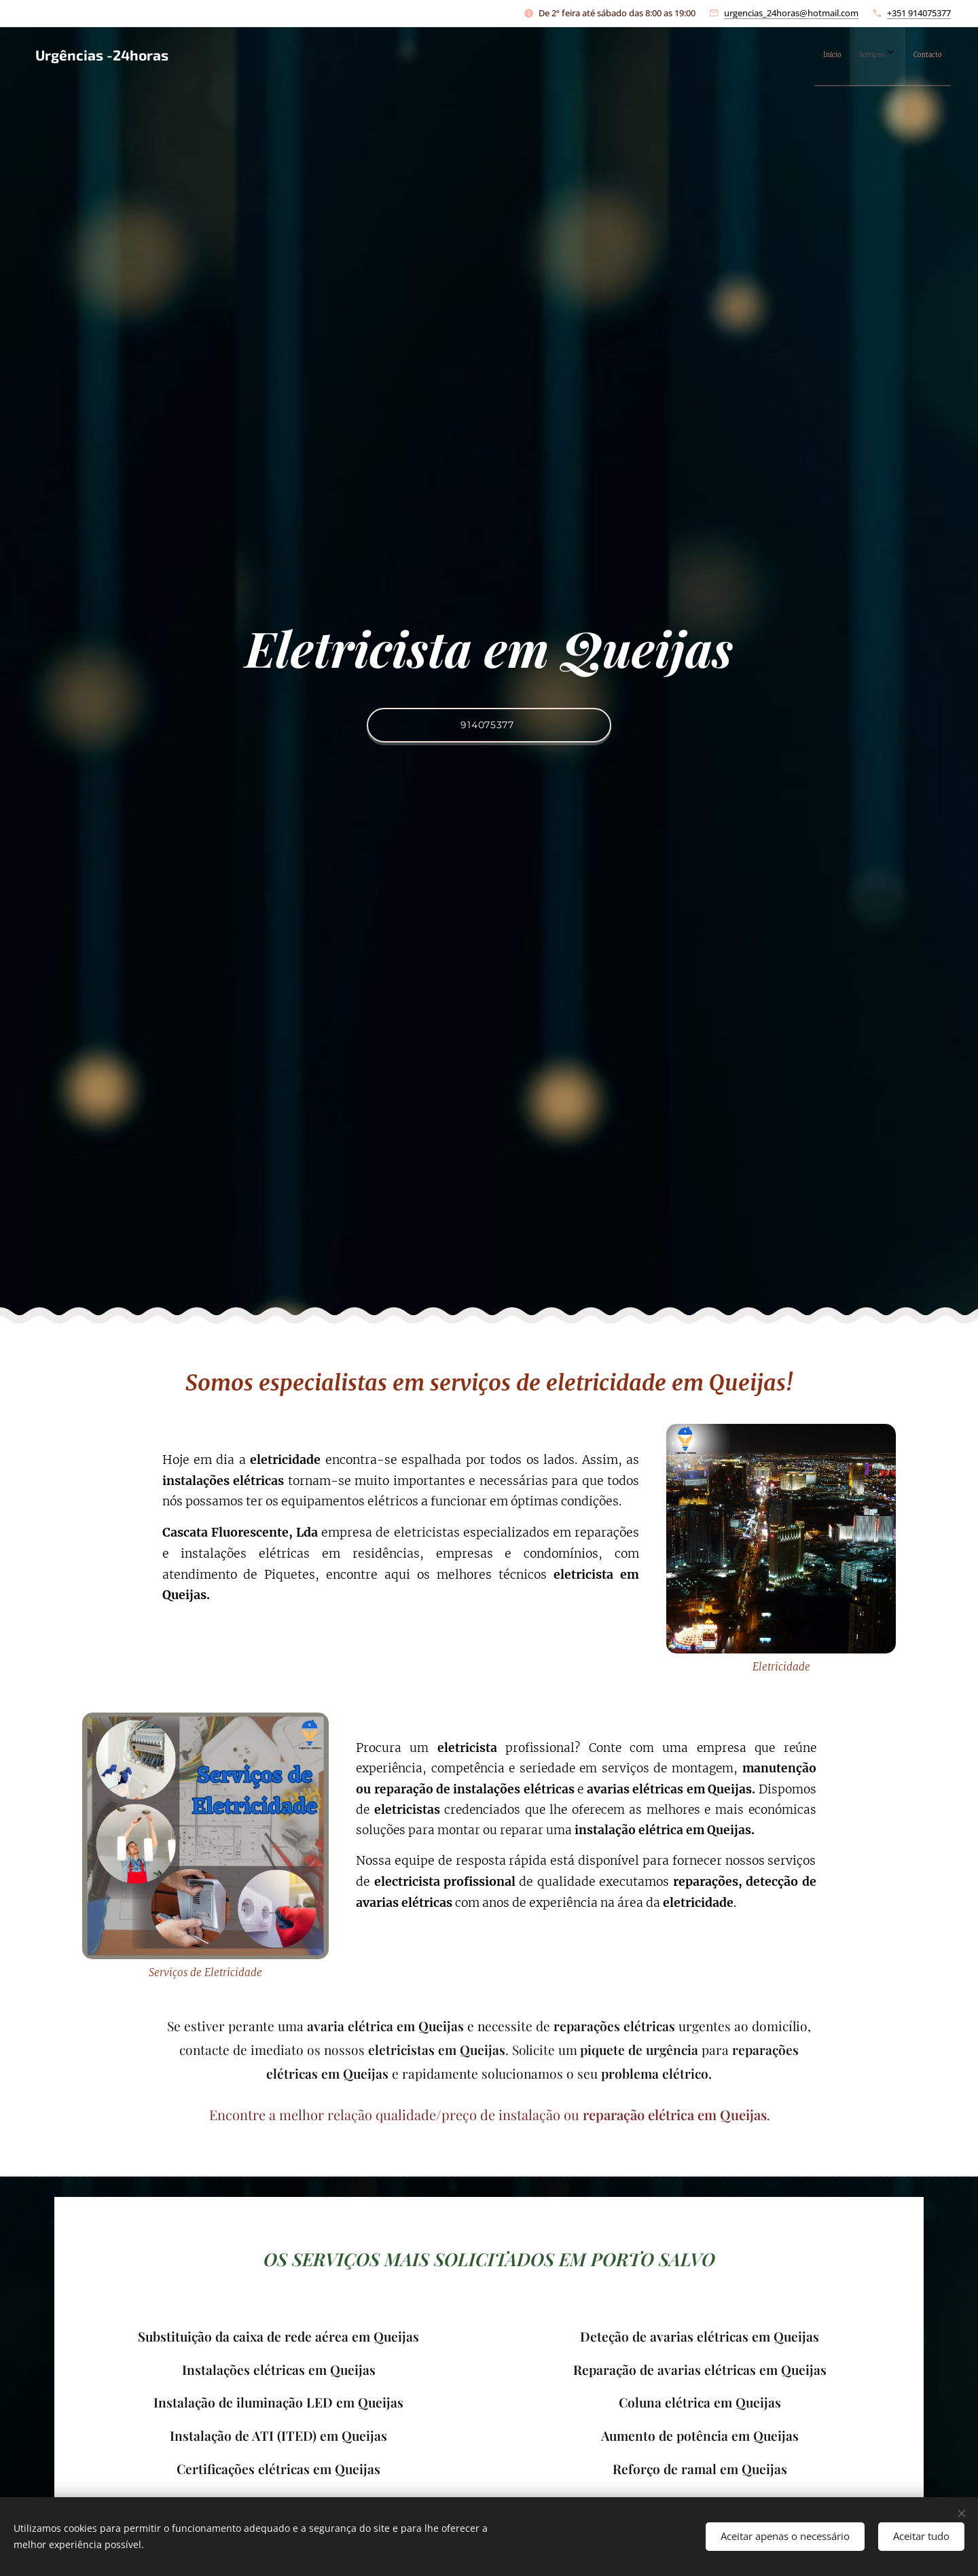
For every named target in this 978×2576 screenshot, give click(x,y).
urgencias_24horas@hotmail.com (791, 13)
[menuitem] (880, 55)
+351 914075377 (919, 13)
